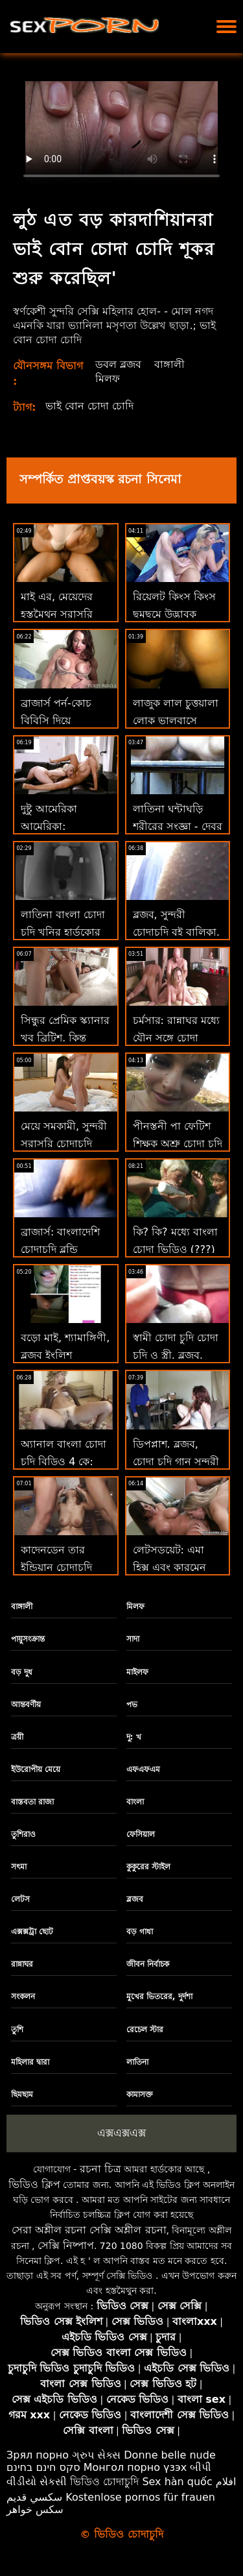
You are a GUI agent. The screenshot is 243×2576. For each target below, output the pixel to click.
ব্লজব (134, 1899)
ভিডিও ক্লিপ (34, 2184)
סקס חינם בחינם (43, 2467)
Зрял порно (37, 2455)
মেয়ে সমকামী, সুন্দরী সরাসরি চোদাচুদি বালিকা (64, 1143)
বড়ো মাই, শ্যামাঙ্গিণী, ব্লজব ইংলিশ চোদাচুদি (65, 1355)
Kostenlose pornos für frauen (140, 2497)
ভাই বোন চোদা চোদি (89, 406)
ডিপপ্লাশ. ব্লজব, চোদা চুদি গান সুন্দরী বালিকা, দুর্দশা (176, 1461)
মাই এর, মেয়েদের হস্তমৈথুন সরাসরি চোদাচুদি (57, 614)
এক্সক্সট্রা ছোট (32, 1931)
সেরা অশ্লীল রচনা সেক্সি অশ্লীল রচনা (89, 2230)
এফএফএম (143, 1769)
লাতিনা (137, 2062)
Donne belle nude (169, 2455)
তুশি (17, 2029)
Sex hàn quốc (177, 2481)
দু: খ (133, 1737)
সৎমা (19, 1866)
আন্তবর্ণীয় (26, 1704)
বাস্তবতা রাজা (32, 1801)
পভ (131, 1704)
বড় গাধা (139, 1931)
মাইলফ (137, 1672)
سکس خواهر (35, 2509)
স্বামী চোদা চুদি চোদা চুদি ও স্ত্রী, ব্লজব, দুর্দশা (175, 1355)
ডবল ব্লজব (118, 364)
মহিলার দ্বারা (30, 2062)
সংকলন (23, 1996)
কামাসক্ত (139, 2094)
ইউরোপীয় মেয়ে (35, 1769)
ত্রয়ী (17, 1737)
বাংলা (135, 1801)
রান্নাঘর (22, 1964)
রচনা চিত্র (100, 2169)
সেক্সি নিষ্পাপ (66, 2245)
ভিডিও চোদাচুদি (104, 2481)
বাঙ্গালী (169, 364)
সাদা (132, 1639)
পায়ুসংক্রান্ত (28, 1639)
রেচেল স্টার (144, 2029)
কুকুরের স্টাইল (148, 1866)
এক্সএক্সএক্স (121, 2132)
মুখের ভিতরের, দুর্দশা (159, 1996)
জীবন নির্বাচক (147, 1964)
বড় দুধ (21, 1672)
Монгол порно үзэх (135, 2467)
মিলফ (107, 378)
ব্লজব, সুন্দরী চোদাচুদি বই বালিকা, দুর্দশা (176, 932)
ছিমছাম (22, 2094)
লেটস (20, 1899)
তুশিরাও (23, 1834)
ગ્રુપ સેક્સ (96, 2455)
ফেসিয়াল (140, 1834)
